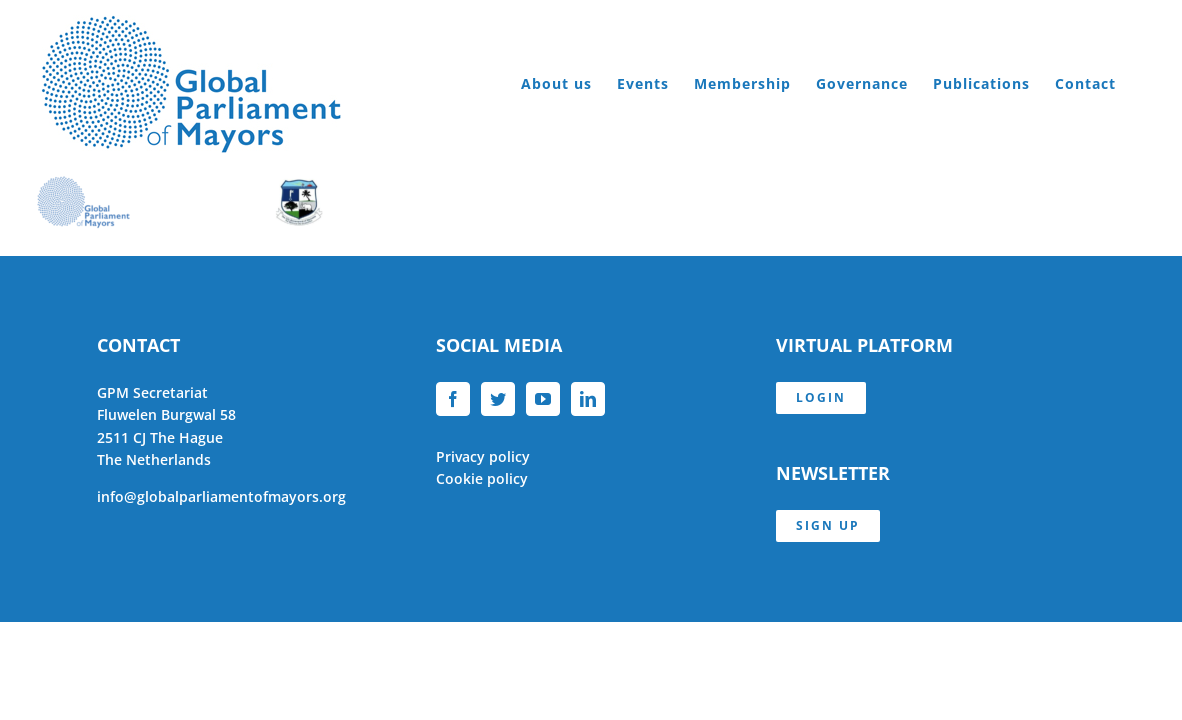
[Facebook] (453, 399)
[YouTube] (543, 399)
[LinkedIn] (588, 399)
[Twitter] (498, 399)
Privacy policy (483, 456)
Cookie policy (482, 478)
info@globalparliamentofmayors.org (221, 496)
